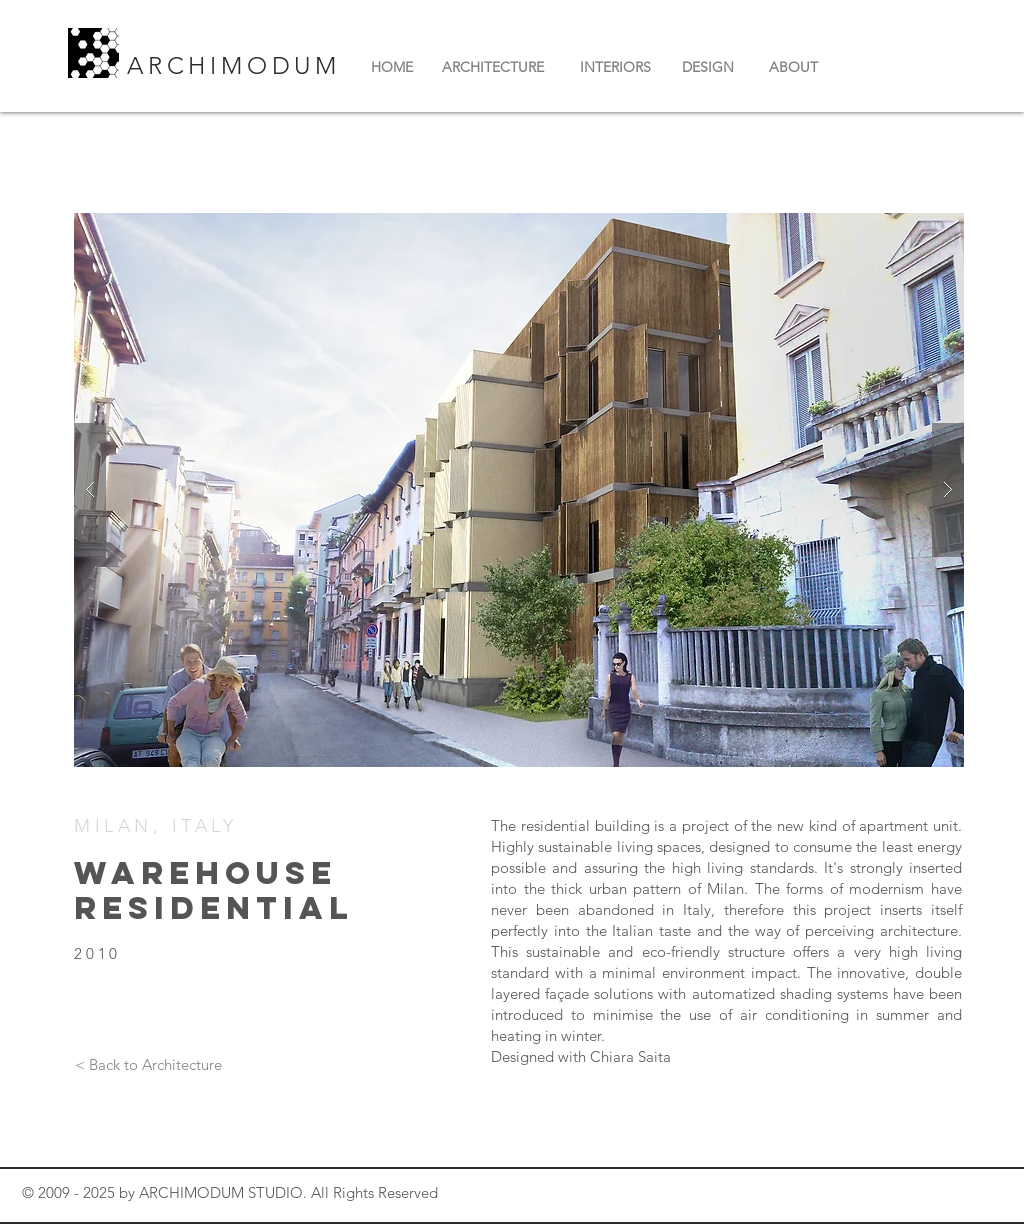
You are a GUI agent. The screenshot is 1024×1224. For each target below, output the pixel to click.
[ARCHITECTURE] (492, 68)
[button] (519, 490)
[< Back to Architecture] (148, 1064)
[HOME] (391, 68)
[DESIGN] (708, 68)
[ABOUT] (793, 68)
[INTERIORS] (615, 68)
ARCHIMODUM (239, 65)
